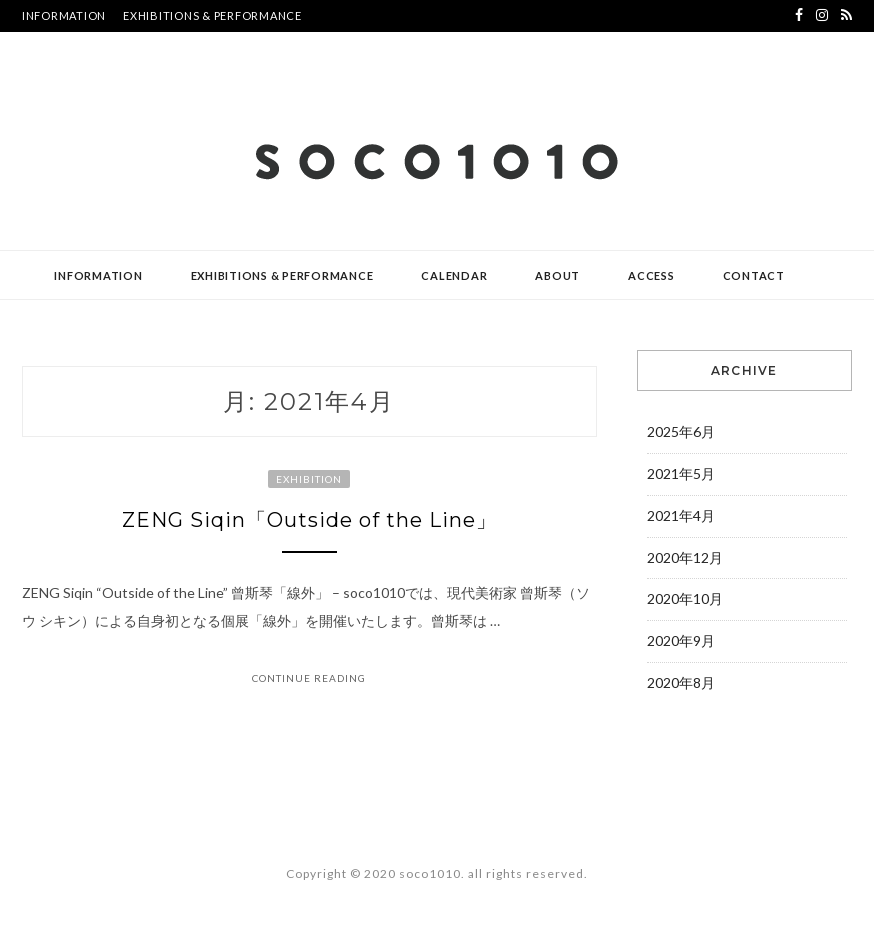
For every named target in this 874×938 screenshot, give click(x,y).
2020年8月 (681, 682)
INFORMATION (64, 15)
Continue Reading (309, 678)
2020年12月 (685, 557)
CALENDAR (454, 275)
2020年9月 (681, 640)
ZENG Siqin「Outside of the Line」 (309, 520)
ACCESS (651, 275)
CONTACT (754, 275)
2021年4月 (681, 515)
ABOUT (557, 275)
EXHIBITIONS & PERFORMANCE (212, 15)
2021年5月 (681, 473)
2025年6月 (681, 431)
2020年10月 (685, 598)
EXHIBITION (309, 479)
